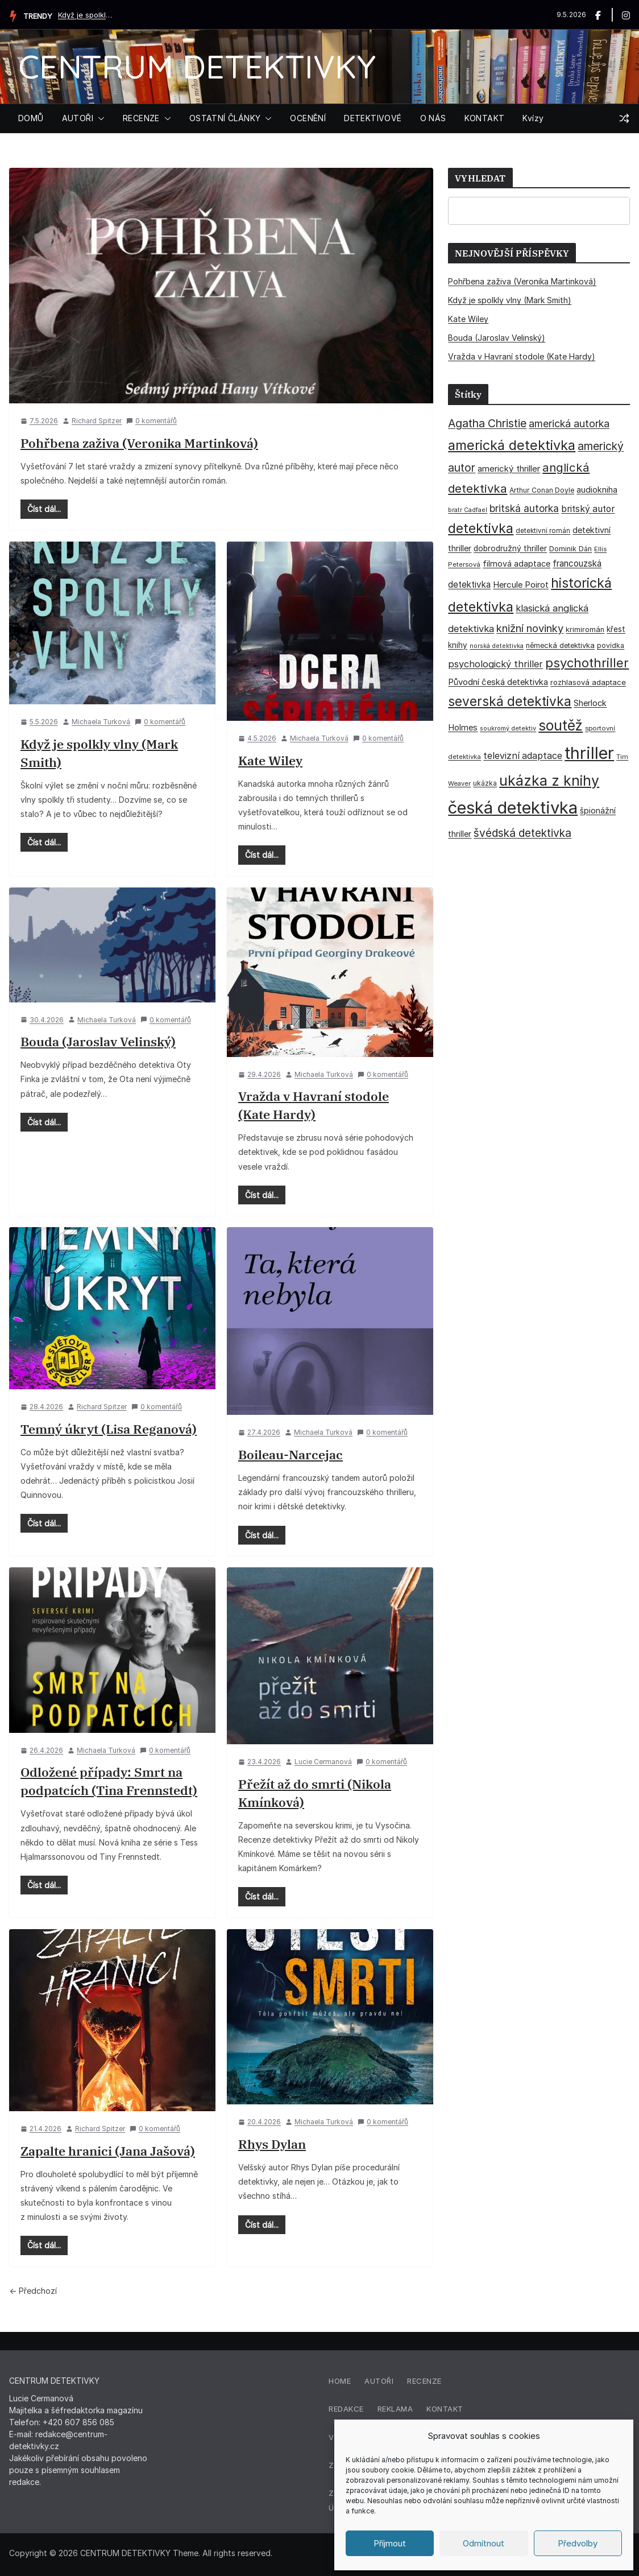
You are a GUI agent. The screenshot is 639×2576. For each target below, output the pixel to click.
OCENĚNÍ (308, 118)
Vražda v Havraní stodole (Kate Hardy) (521, 356)
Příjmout (390, 2543)
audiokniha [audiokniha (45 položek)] (596, 489)
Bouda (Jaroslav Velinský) (98, 1041)
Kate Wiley (270, 760)
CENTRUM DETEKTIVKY (197, 66)
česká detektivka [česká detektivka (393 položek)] (513, 808)
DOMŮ (31, 118)
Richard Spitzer (97, 420)
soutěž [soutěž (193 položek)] (560, 725)
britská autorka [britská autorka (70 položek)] (524, 508)
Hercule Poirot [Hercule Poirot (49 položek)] (521, 584)
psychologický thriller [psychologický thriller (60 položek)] (495, 664)
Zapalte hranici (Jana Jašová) (107, 2150)
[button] (99, 118)
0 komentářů (151, 420)
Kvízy (532, 118)
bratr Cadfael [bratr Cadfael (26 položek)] (467, 510)
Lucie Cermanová (323, 1761)
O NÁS (433, 118)
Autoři (378, 2380)
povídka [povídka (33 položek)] (610, 645)
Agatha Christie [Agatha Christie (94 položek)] (487, 423)
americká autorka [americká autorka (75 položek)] (569, 424)
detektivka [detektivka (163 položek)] (480, 528)
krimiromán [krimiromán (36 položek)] (585, 629)
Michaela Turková (101, 721)
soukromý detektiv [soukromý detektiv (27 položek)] (508, 728)
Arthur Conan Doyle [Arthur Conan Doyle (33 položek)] (541, 490)
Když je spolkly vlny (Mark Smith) (86, 14)
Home (340, 2380)
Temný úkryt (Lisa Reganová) (108, 1429)
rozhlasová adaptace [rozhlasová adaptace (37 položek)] (588, 682)
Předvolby (577, 2543)
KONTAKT (484, 118)
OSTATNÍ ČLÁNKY (225, 118)
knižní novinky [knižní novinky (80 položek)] (529, 628)
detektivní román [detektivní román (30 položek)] (543, 531)
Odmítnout (483, 2543)
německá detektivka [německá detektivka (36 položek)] (560, 645)
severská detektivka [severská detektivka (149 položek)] (509, 701)
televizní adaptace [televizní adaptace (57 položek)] (522, 755)
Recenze (424, 2380)
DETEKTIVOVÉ (372, 118)
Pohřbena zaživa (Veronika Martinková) (139, 443)
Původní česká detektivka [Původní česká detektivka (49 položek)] (498, 681)
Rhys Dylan (272, 2144)
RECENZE (141, 118)
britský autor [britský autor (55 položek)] (588, 508)
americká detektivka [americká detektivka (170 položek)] (511, 445)
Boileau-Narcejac (290, 1454)
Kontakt (444, 2408)
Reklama (395, 2408)
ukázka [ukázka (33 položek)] (485, 783)
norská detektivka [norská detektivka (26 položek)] (497, 646)
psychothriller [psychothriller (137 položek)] (587, 662)
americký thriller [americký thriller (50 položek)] (509, 468)
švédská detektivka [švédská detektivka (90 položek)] (522, 833)
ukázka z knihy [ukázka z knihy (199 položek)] (549, 780)
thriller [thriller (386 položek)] (589, 753)
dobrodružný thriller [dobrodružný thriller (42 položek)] (510, 548)
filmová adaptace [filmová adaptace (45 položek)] (516, 563)
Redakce (346, 2408)
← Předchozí (33, 2291)
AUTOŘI (77, 118)
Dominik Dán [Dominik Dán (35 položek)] (570, 548)
